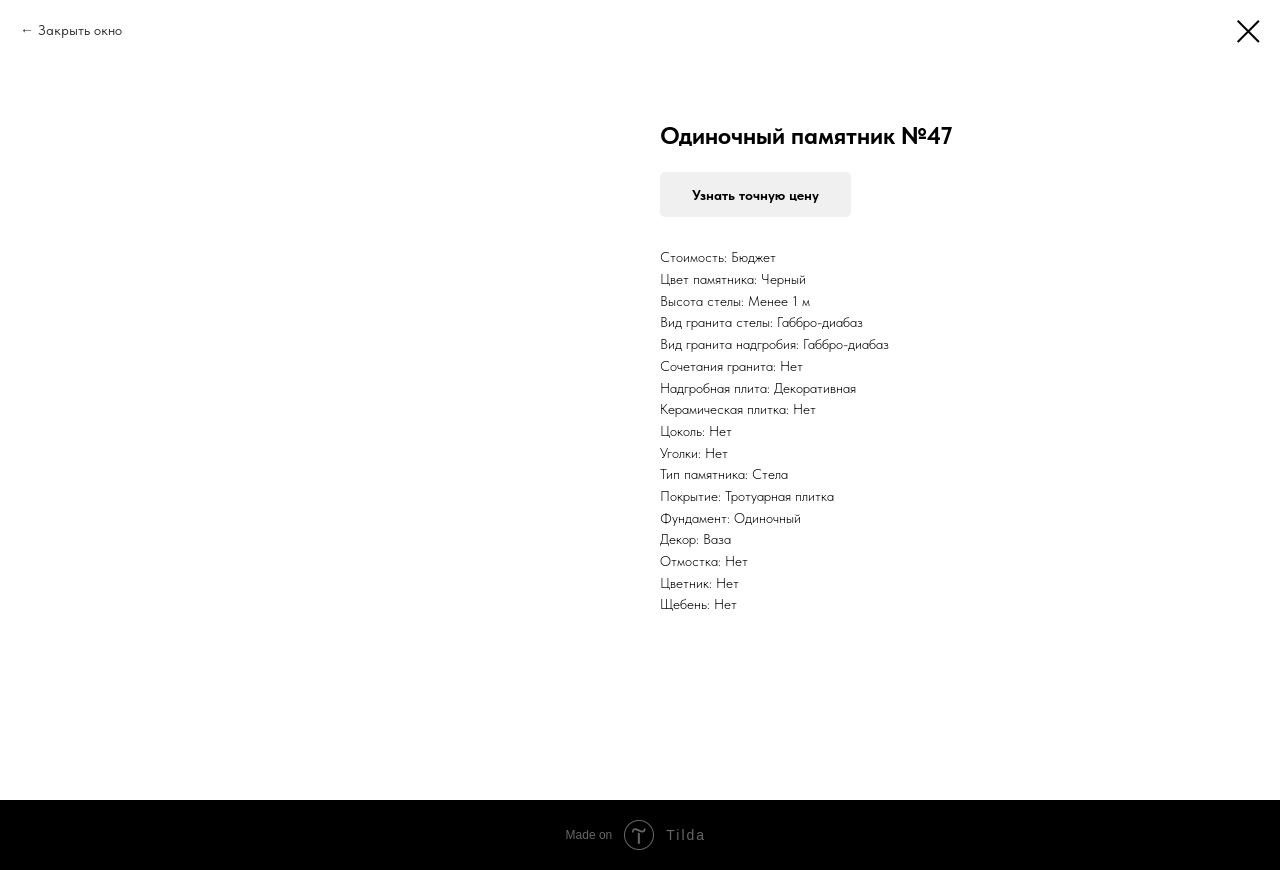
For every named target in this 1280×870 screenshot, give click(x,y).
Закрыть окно (80, 30)
